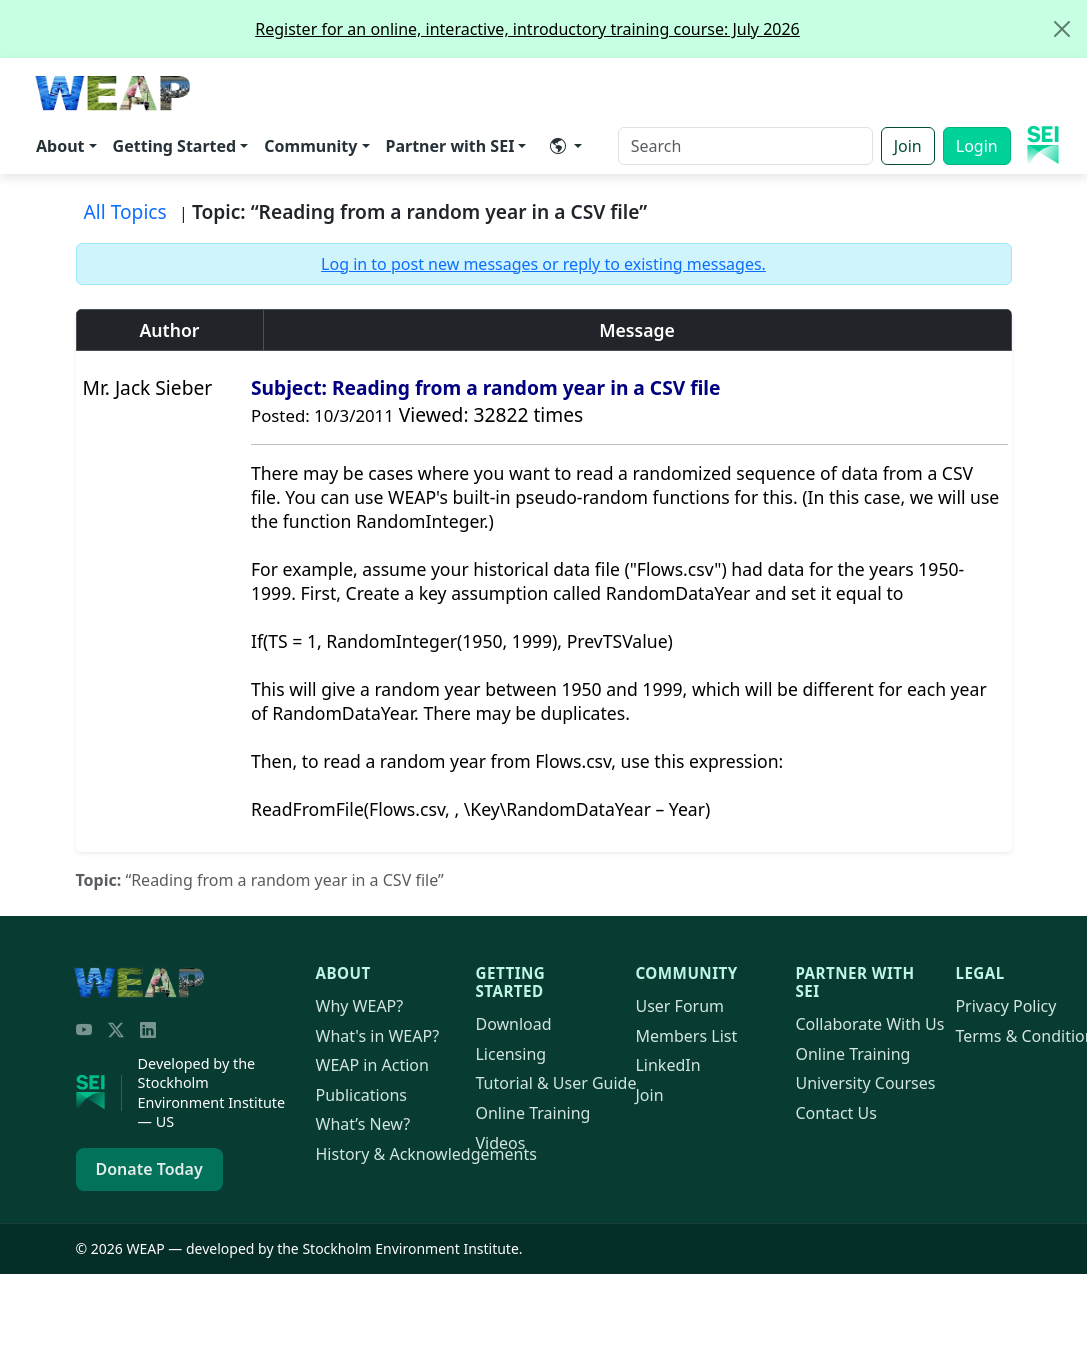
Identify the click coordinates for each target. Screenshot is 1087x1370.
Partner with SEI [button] (450, 146)
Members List (686, 1036)
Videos (500, 1143)
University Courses (865, 1083)
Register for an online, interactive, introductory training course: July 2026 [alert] (670, 29)
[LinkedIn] (148, 1030)
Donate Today (149, 1169)
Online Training (532, 1113)
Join (908, 146)
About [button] (60, 146)
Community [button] (310, 146)
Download (513, 1024)
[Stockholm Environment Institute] (99, 1093)
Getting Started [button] (175, 146)
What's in (378, 1036)
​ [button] (558, 146)
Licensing (510, 1054)
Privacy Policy (1005, 1006)
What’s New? (363, 1124)
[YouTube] (84, 1030)
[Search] (745, 146)
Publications (361, 1095)
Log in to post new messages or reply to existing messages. (543, 264)
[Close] (1062, 29)
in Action (372, 1065)
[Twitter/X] (116, 1030)
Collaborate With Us (869, 1024)
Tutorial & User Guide (555, 1083)
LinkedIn (667, 1065)
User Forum (679, 1006)
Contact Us (835, 1113)
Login (977, 146)
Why (360, 1006)
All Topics (125, 211)
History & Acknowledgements (426, 1154)
